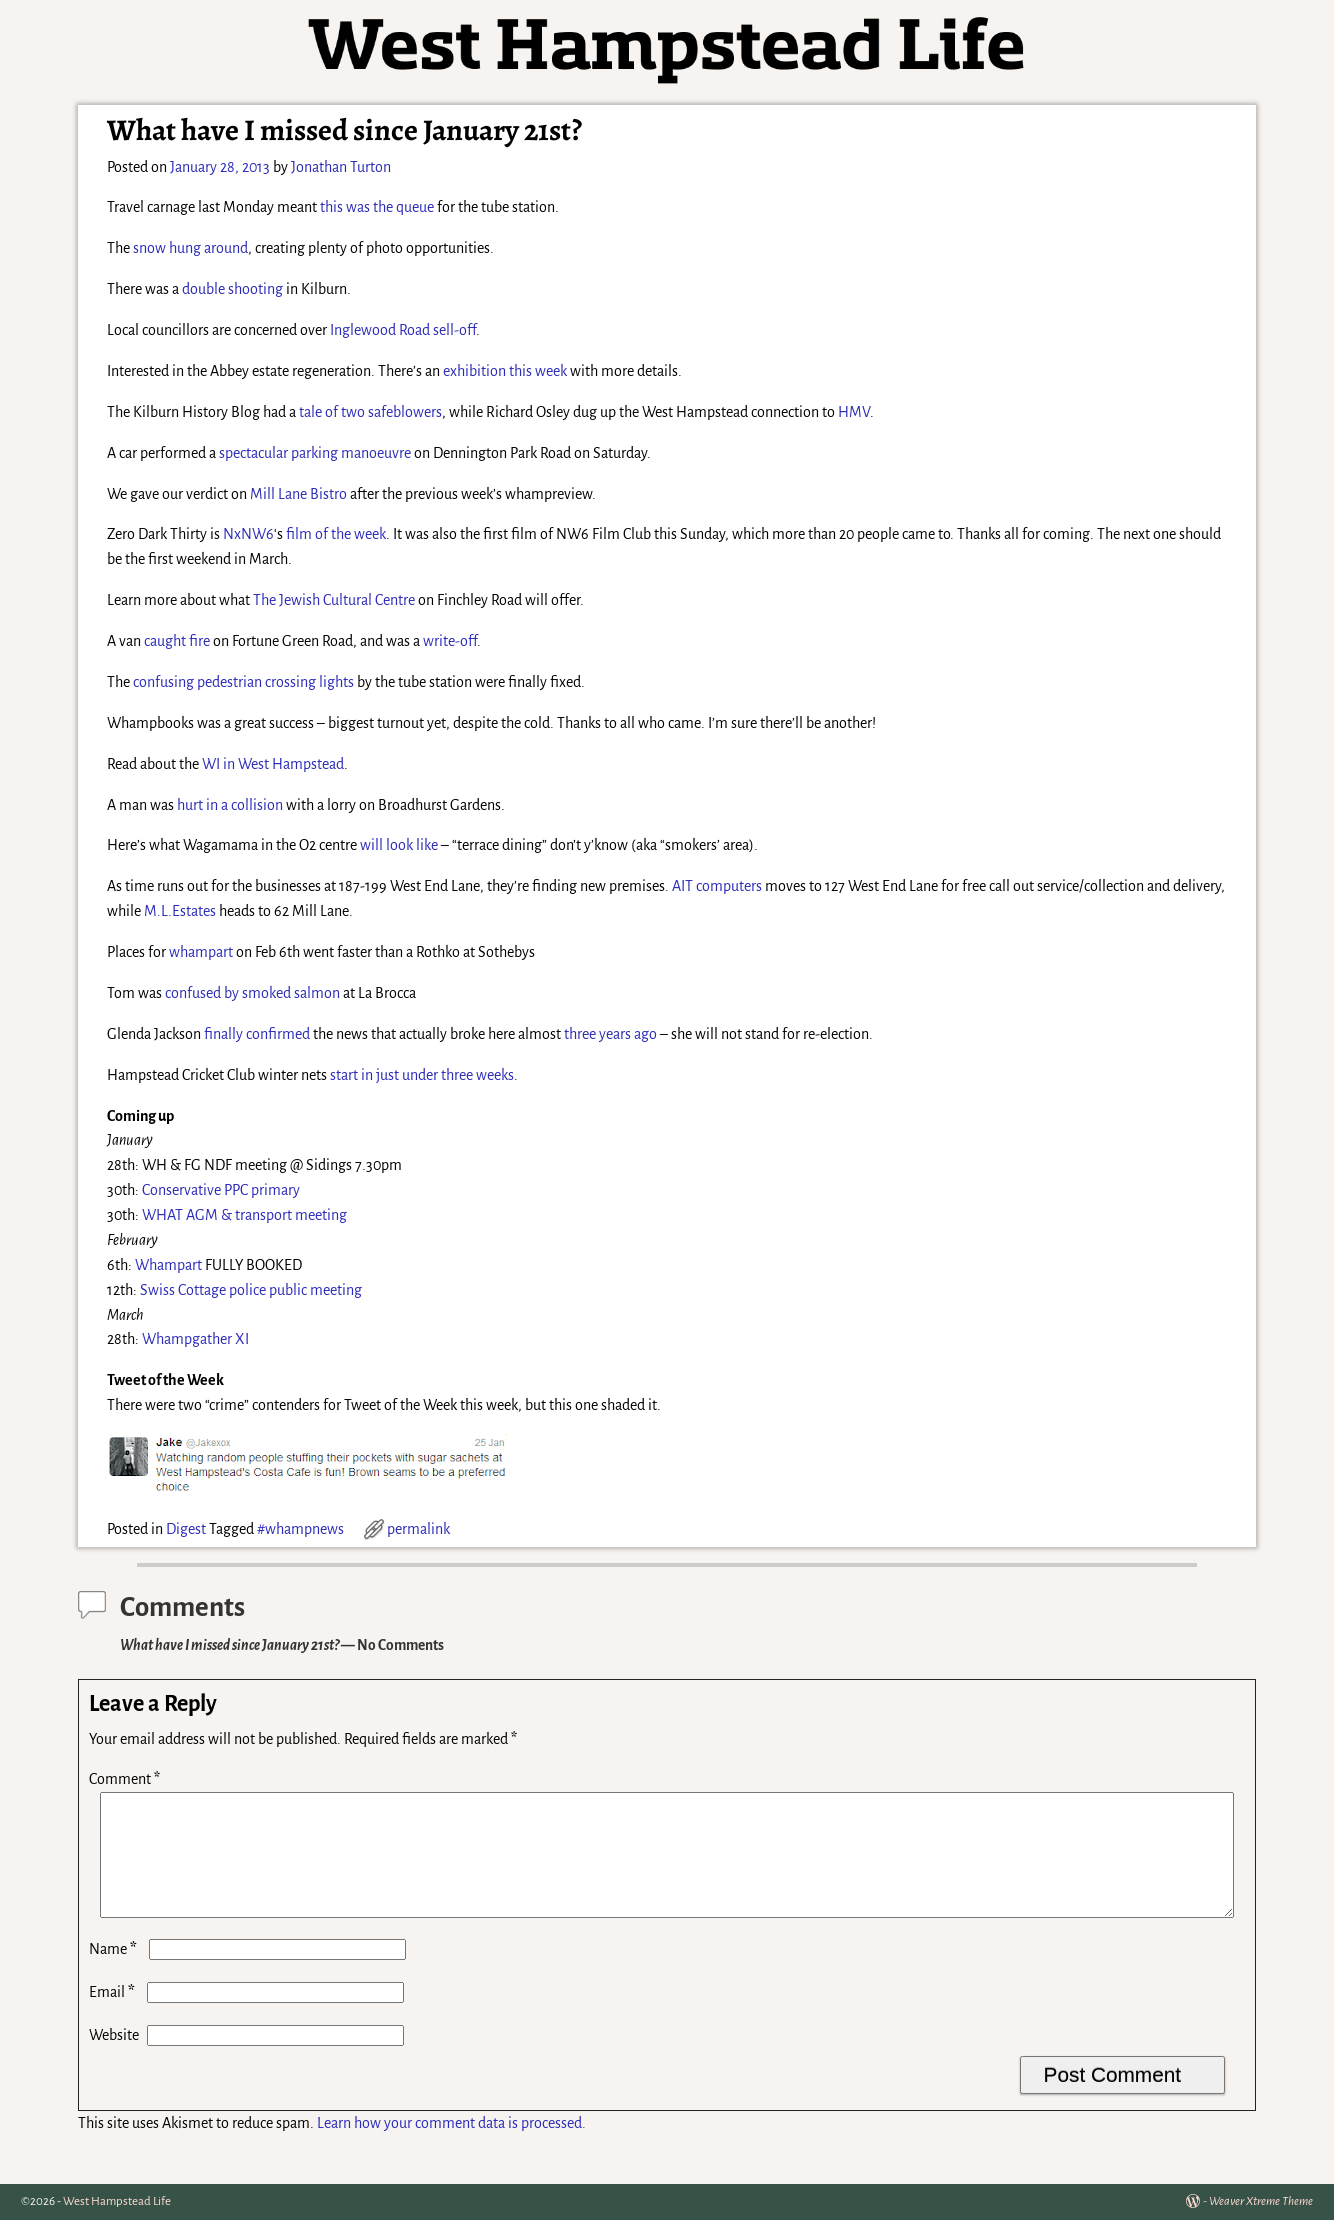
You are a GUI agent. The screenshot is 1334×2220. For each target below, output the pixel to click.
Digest (186, 1529)
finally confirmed (257, 1034)
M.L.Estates (180, 911)
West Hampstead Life (117, 2201)
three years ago (610, 1034)
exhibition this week (505, 371)
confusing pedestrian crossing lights (243, 682)
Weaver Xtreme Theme (1261, 2201)
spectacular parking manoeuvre (315, 453)
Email (114, 2016)
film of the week (336, 534)
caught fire (177, 641)
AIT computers (717, 886)
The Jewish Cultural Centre (334, 600)
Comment (126, 1779)
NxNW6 (248, 534)
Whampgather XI (195, 1339)
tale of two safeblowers (370, 412)
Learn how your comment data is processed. (451, 2147)
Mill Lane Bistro (298, 494)
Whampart (168, 1265)
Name (115, 1973)
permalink (418, 1529)
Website (114, 2059)
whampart (201, 952)
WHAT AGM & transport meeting (244, 1215)
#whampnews (300, 1529)
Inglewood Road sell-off (403, 330)
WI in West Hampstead (273, 764)
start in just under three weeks (422, 1075)
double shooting (232, 289)
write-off (450, 641)
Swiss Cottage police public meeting (251, 1290)
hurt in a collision (230, 805)
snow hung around (190, 248)
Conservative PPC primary (221, 1190)
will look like (399, 845)
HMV (854, 412)
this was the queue (377, 207)
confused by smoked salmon (252, 993)
